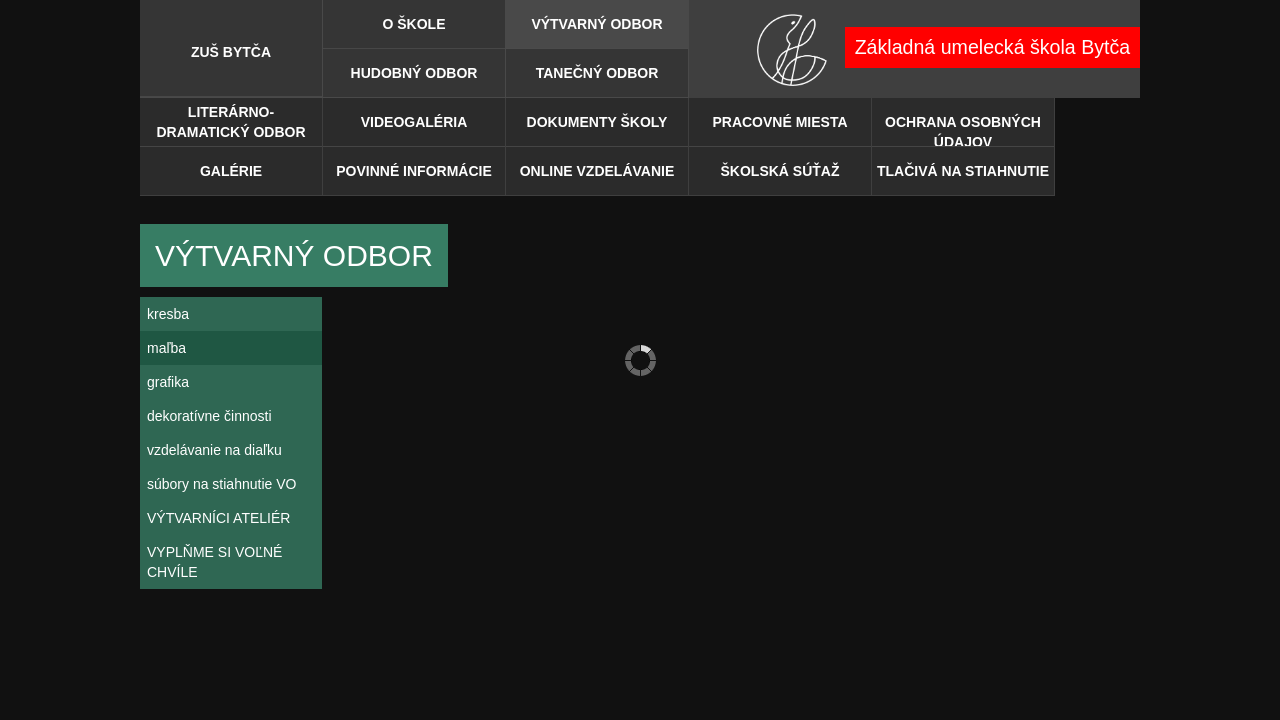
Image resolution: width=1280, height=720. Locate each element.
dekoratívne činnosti (209, 416)
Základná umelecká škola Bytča (993, 47)
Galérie (231, 171)
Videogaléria (414, 122)
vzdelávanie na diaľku (214, 450)
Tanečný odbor (597, 73)
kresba (168, 314)
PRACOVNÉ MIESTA (779, 122)
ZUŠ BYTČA (231, 52)
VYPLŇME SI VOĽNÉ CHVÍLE (214, 562)
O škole (413, 24)
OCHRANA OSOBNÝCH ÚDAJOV (963, 130)
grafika (168, 382)
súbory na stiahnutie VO (221, 484)
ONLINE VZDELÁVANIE (597, 171)
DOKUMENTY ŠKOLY (597, 122)
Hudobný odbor (414, 73)
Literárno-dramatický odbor (230, 122)
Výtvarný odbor (596, 24)
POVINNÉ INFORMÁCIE (414, 171)
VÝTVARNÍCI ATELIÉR (218, 518)
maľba (166, 348)
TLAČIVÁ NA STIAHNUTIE (963, 171)
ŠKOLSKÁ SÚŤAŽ (780, 171)
